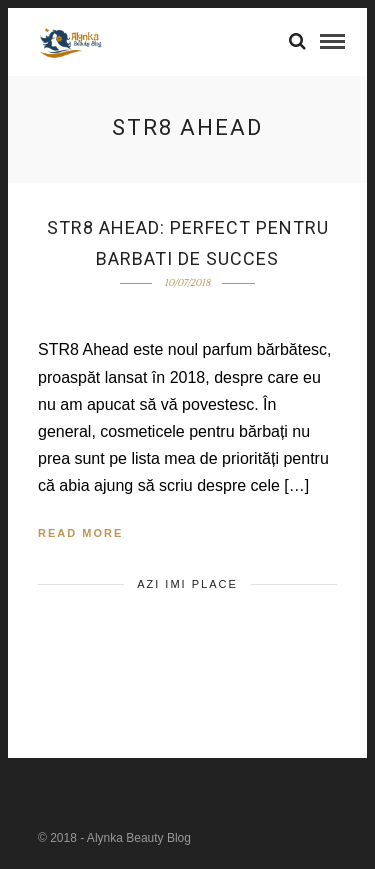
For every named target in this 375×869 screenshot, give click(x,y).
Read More (80, 533)
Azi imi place (187, 584)
